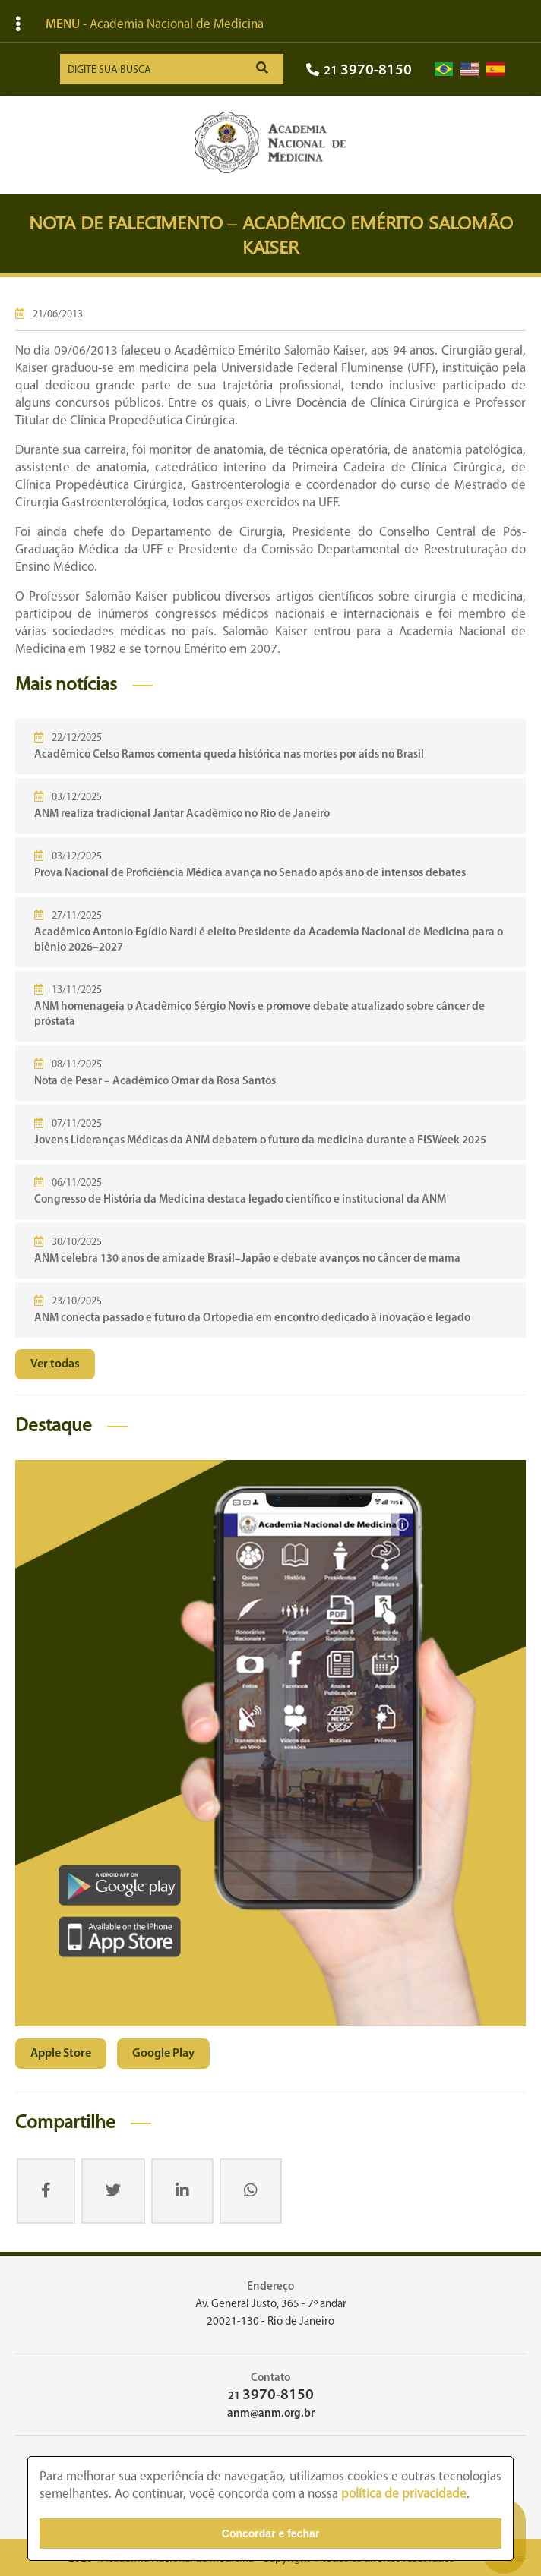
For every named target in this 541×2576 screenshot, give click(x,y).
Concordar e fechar (270, 2533)
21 (359, 71)
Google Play (163, 2054)
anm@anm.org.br (271, 2414)
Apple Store (60, 2054)
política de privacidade (404, 2494)
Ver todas (55, 1364)
